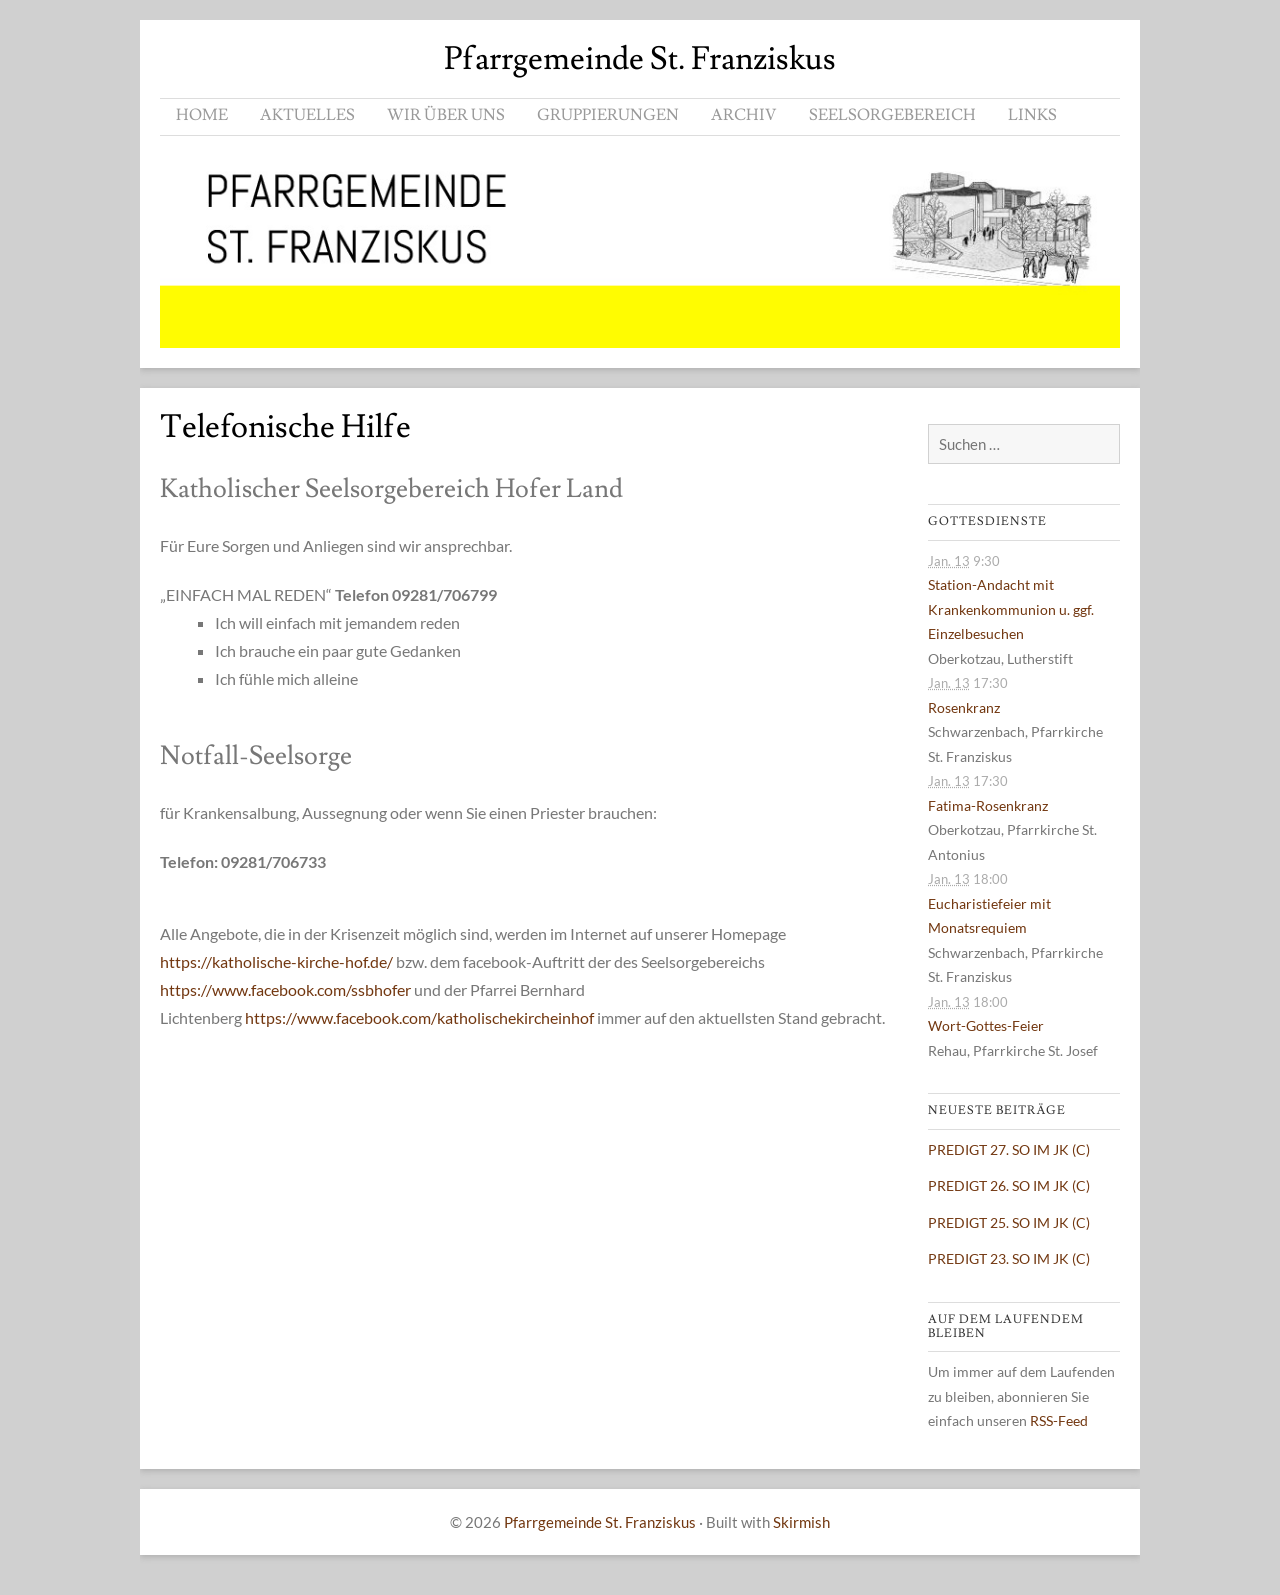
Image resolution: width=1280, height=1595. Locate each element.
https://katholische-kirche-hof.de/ (276, 961)
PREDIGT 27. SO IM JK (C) (1009, 1149)
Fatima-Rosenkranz (988, 805)
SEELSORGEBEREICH (892, 115)
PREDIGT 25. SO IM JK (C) (1009, 1222)
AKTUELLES (307, 115)
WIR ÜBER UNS (446, 115)
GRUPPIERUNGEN (608, 115)
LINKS (1032, 115)
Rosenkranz (964, 707)
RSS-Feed (1059, 1420)
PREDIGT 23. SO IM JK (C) (1009, 1258)
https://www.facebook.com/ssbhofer (285, 989)
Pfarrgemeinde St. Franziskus (640, 59)
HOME (202, 115)
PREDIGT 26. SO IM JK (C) (1009, 1185)
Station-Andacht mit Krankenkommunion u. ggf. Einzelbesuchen (1011, 609)
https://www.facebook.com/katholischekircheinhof (419, 1017)
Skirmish (801, 1522)
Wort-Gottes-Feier (986, 1025)
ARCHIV (744, 115)
